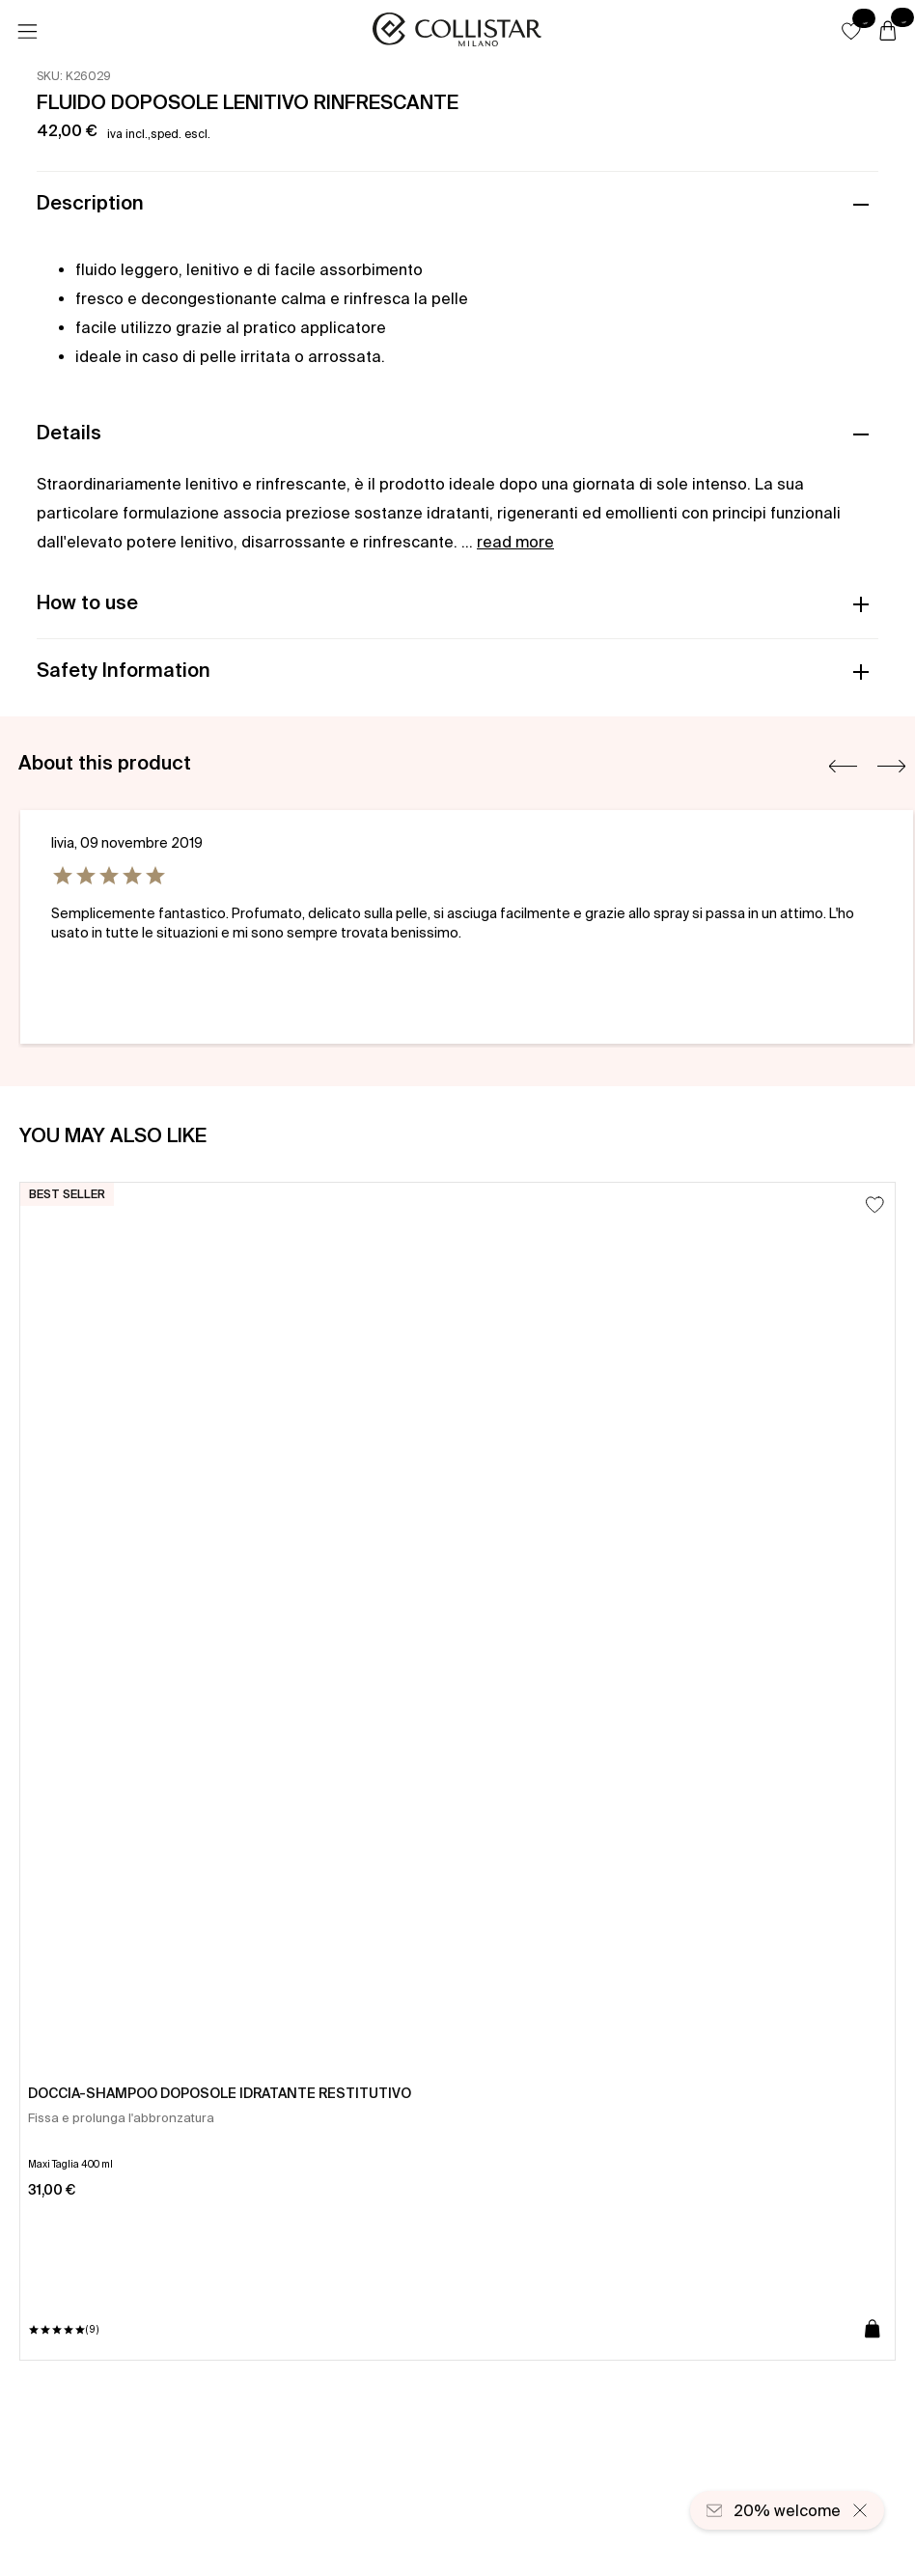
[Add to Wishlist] (875, 1204)
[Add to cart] (872, 2329)
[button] (851, 31)
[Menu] (27, 32)
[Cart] (888, 32)
